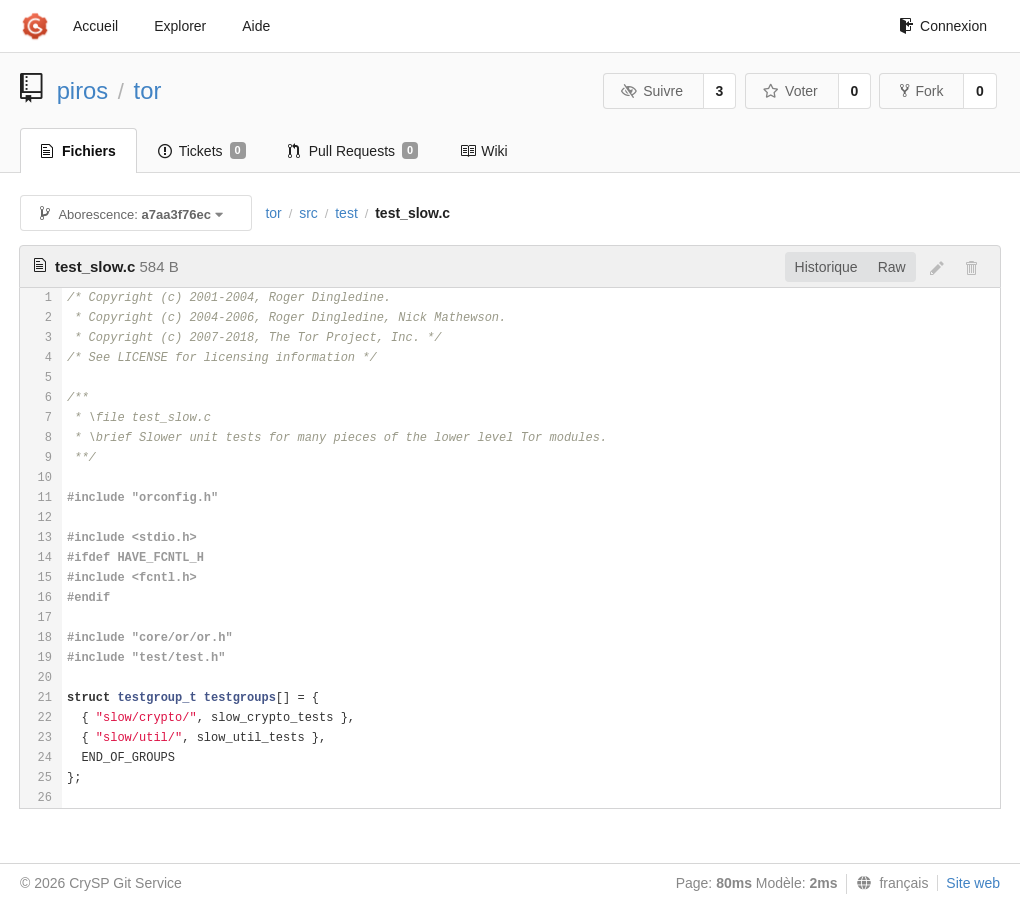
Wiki (483, 151)
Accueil (95, 26)
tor (148, 90)
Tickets (202, 151)
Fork (921, 91)
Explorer (180, 26)
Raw (892, 267)
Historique (826, 267)
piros (83, 90)
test (346, 213)
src (308, 213)
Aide (256, 26)
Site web (973, 883)
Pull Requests (353, 151)
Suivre (652, 91)
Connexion (943, 26)
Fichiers (78, 151)
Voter (790, 91)
